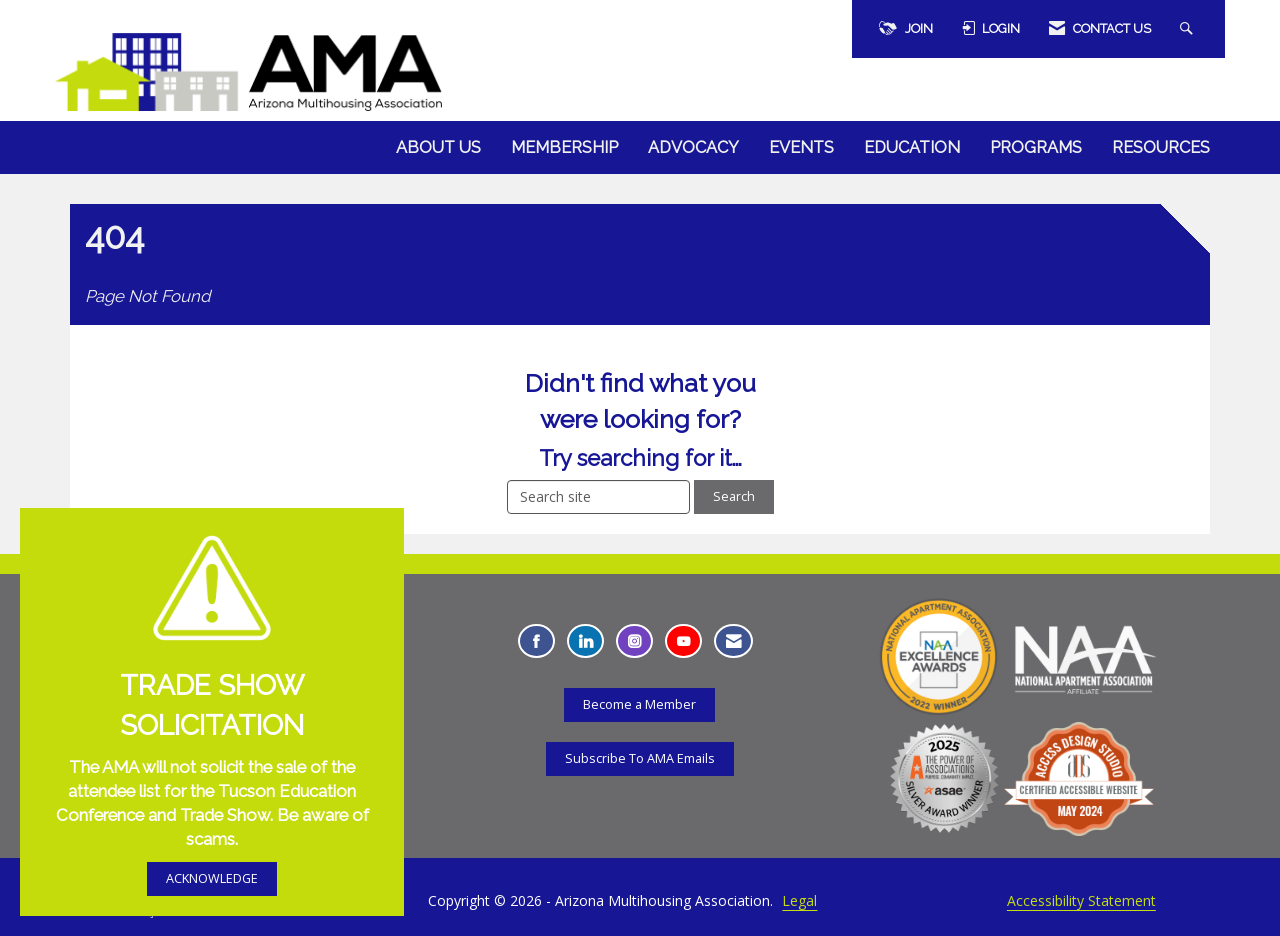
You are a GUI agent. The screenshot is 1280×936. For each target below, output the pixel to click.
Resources (1161, 147)
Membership (564, 147)
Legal (799, 900)
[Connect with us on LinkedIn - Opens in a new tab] (585, 641)
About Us (438, 147)
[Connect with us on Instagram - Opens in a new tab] (634, 641)
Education (912, 147)
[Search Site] (1189, 29)
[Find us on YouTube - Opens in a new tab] (683, 641)
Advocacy (693, 147)
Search (734, 496)
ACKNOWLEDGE (212, 878)
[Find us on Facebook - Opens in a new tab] (536, 641)
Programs (1036, 147)
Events (801, 147)
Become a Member (639, 704)
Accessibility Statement (1081, 900)
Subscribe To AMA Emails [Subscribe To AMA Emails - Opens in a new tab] (640, 758)
